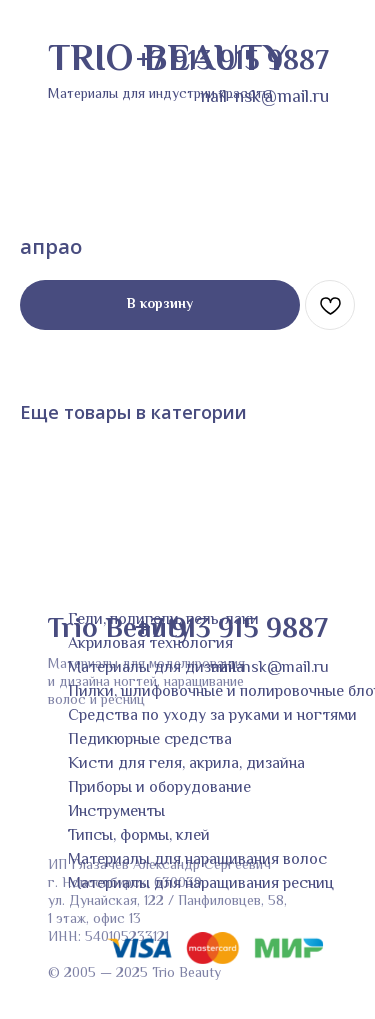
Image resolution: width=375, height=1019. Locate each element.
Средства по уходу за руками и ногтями (212, 716)
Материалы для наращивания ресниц (201, 884)
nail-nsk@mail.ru (270, 668)
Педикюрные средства (150, 740)
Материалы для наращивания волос (197, 860)
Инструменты (116, 812)
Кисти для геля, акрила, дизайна (186, 764)
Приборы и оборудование (159, 788)
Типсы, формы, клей (139, 836)
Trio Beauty (119, 630)
